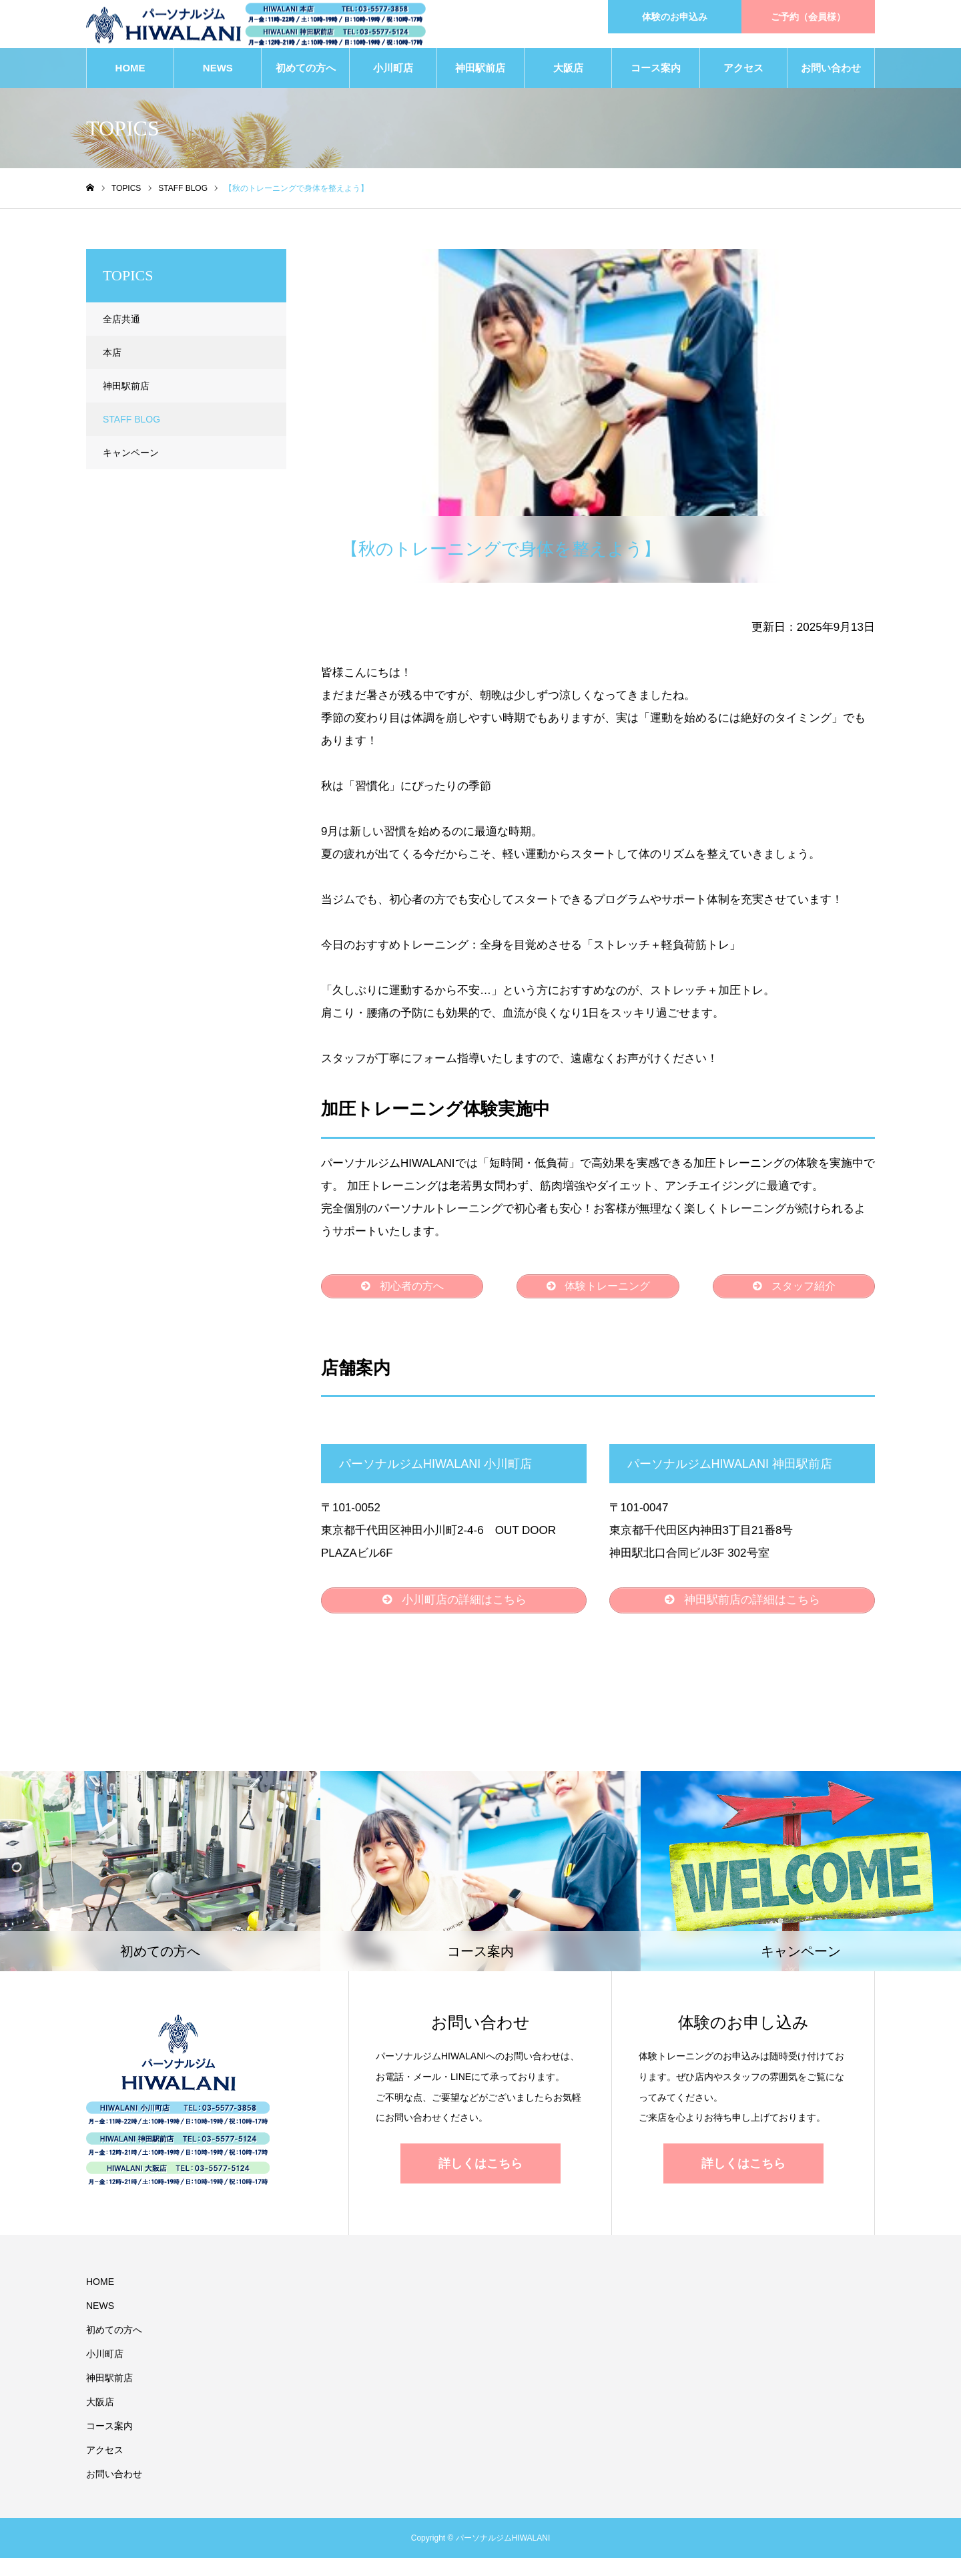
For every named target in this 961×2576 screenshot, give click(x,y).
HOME (130, 73)
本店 (112, 357)
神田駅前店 (480, 73)
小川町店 (393, 73)
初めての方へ (306, 73)
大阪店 (568, 73)
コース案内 (656, 73)
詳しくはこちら (480, 2181)
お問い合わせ (831, 73)
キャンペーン (131, 458)
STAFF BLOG (367, 265)
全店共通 (121, 324)
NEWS (218, 73)
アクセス (743, 73)
